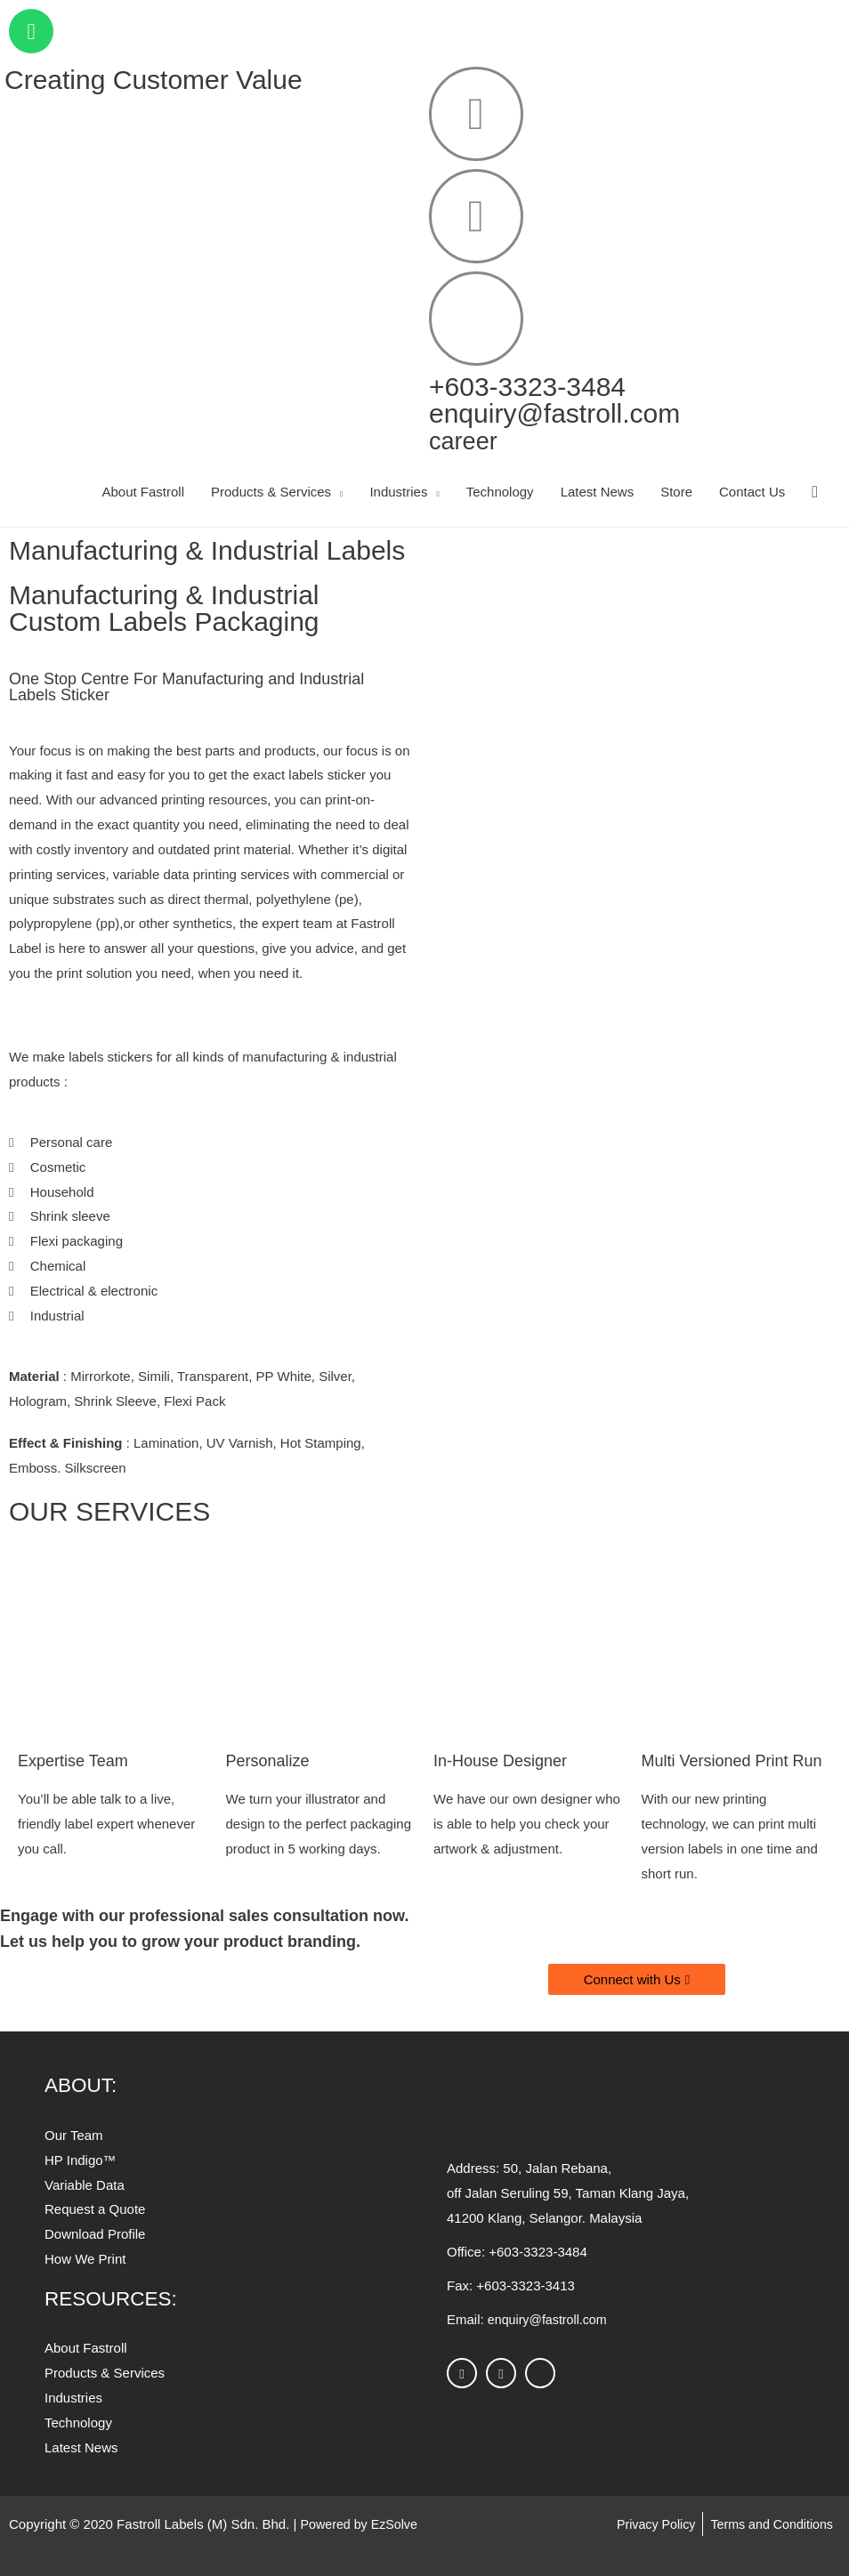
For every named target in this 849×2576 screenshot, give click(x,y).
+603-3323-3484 (527, 386)
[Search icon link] (815, 492)
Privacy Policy (647, 2524)
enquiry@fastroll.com (554, 413)
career (467, 440)
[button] (637, 1979)
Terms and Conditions (768, 2524)
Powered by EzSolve (362, 2524)
